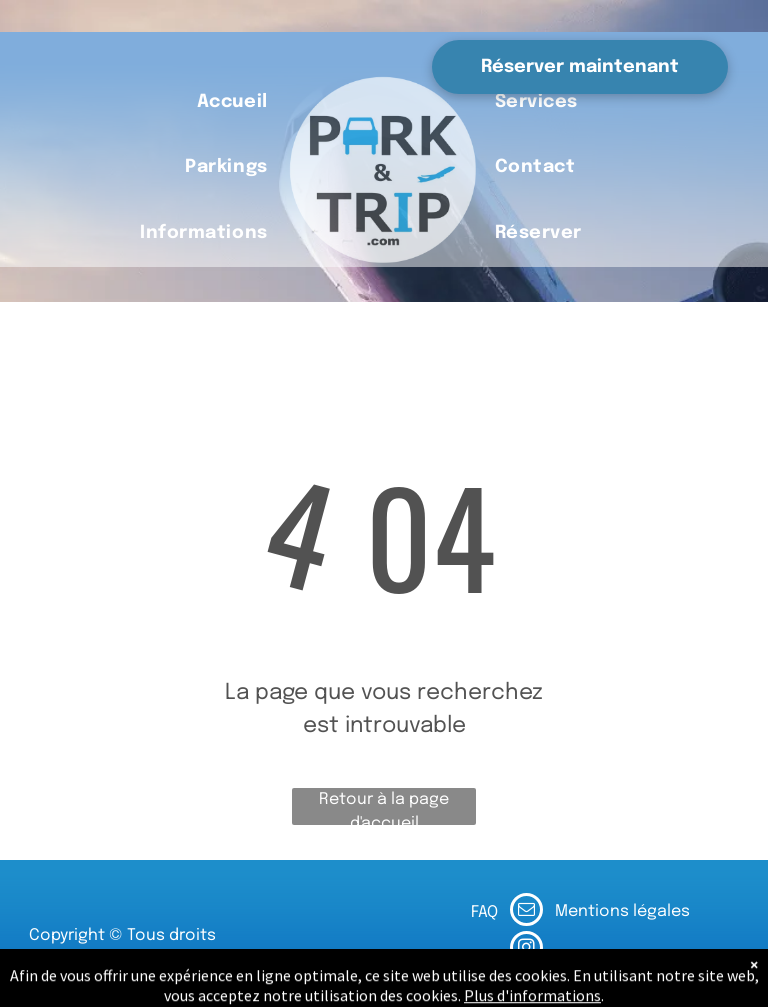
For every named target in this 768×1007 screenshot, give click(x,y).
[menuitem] (232, 102)
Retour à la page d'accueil (384, 808)
